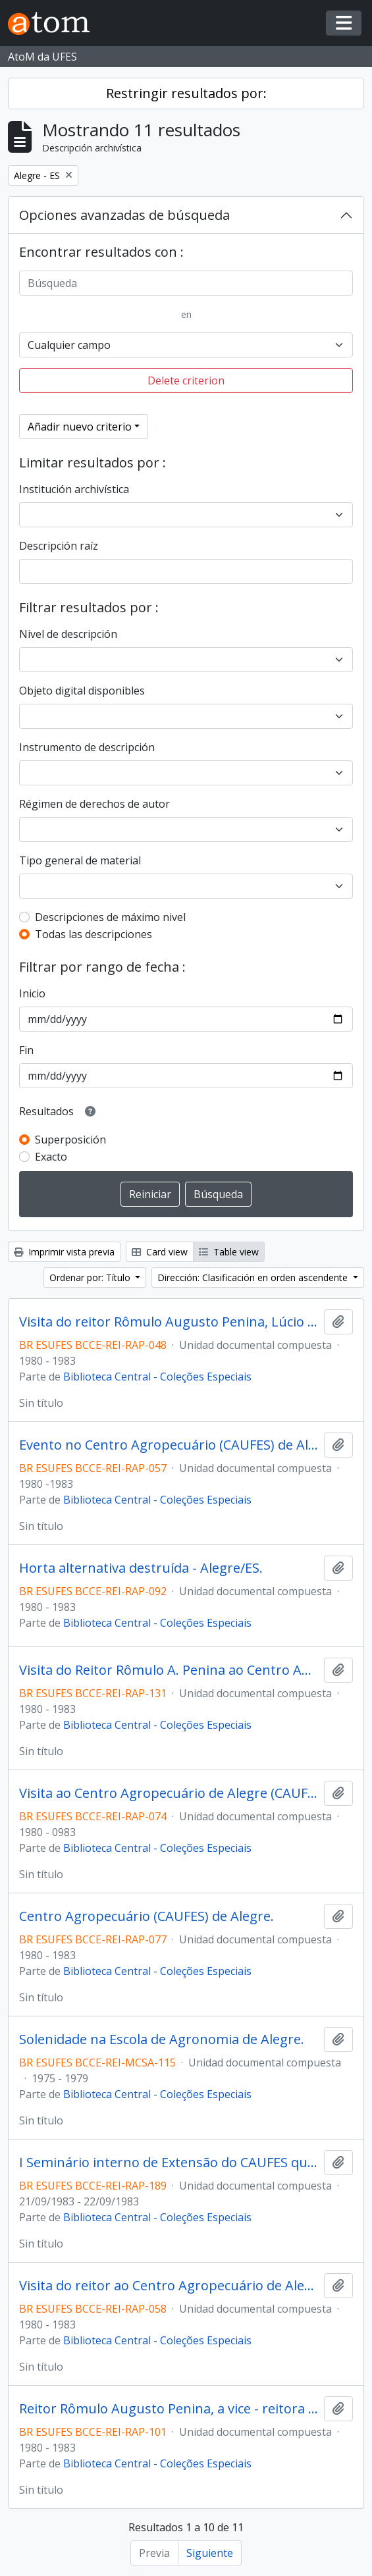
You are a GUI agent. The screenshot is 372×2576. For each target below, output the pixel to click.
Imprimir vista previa (64, 1252)
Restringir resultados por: (186, 93)
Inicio (32, 993)
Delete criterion (186, 380)
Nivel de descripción (68, 634)
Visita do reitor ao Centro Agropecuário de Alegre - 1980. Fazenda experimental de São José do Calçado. (169, 2286)
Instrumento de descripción (87, 747)
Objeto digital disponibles (82, 690)
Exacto (51, 1156)
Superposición (70, 1139)
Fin (26, 1050)
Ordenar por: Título (91, 1277)
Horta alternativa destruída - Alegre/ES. (141, 1568)
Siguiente (209, 2553)
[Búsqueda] (186, 283)
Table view (229, 1252)
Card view (160, 1252)
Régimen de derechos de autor (94, 804)
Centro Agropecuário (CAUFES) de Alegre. (146, 1916)
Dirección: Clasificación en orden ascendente (253, 1277)
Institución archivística (74, 489)
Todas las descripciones (93, 934)
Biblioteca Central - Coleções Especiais (157, 1376)
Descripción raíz (58, 546)
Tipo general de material (80, 860)
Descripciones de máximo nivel (110, 917)
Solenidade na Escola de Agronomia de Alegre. (161, 2039)
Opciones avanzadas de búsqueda (124, 215)
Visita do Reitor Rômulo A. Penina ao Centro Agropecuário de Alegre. (169, 1670)
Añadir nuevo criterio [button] (80, 426)
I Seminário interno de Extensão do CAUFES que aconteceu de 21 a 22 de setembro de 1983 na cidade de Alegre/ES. (169, 2162)
